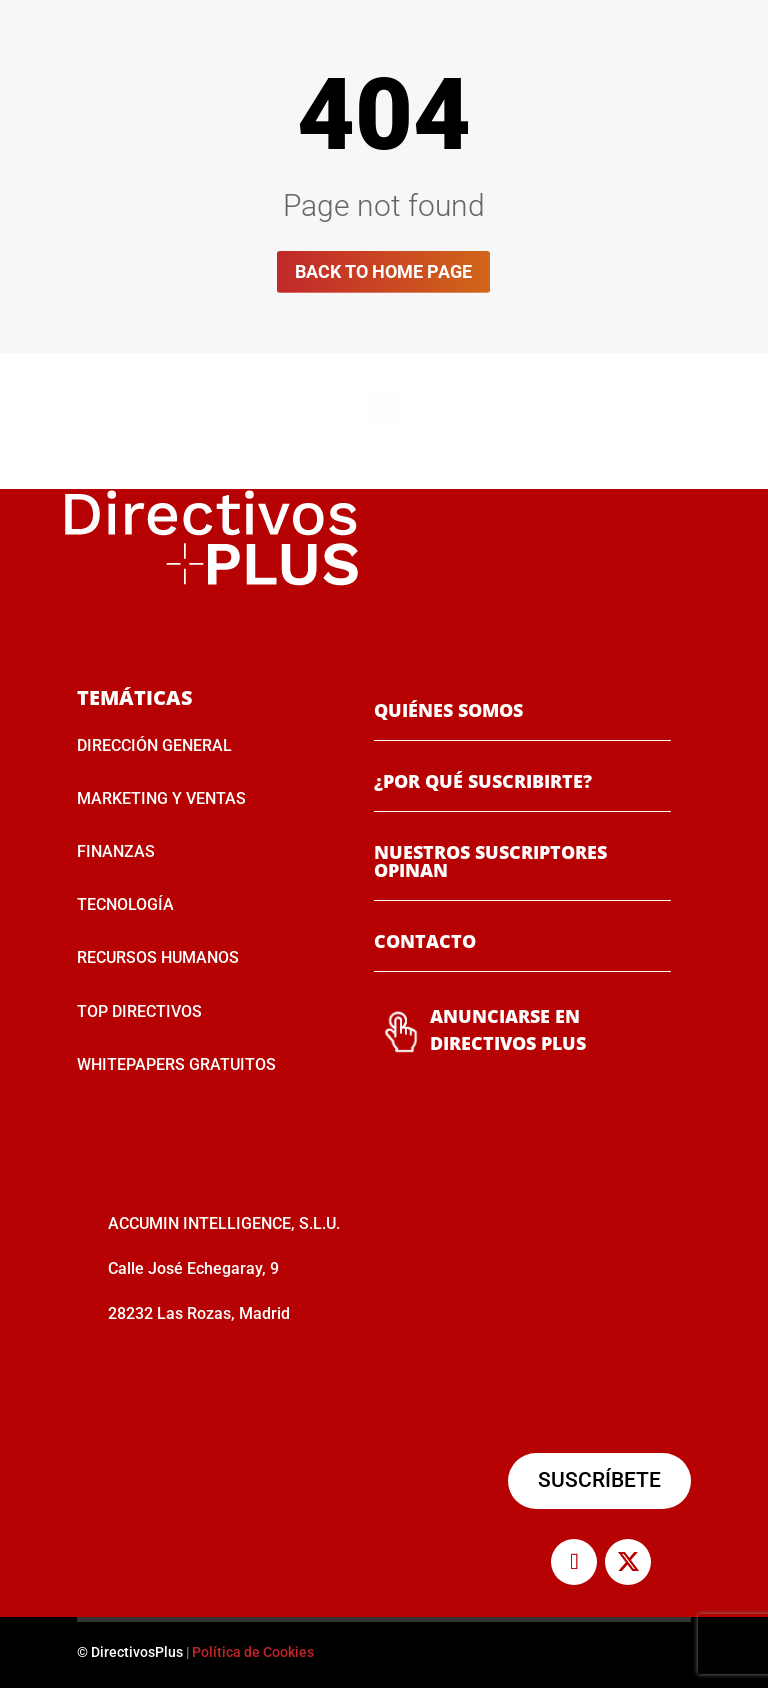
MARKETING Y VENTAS (161, 798)
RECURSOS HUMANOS (158, 957)
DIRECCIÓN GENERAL (154, 745)
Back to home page (383, 271)
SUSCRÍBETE (599, 1480)
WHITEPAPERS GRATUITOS (176, 1064)
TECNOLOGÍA (125, 904)
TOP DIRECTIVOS (139, 1011)
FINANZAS (116, 851)
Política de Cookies (253, 1652)
